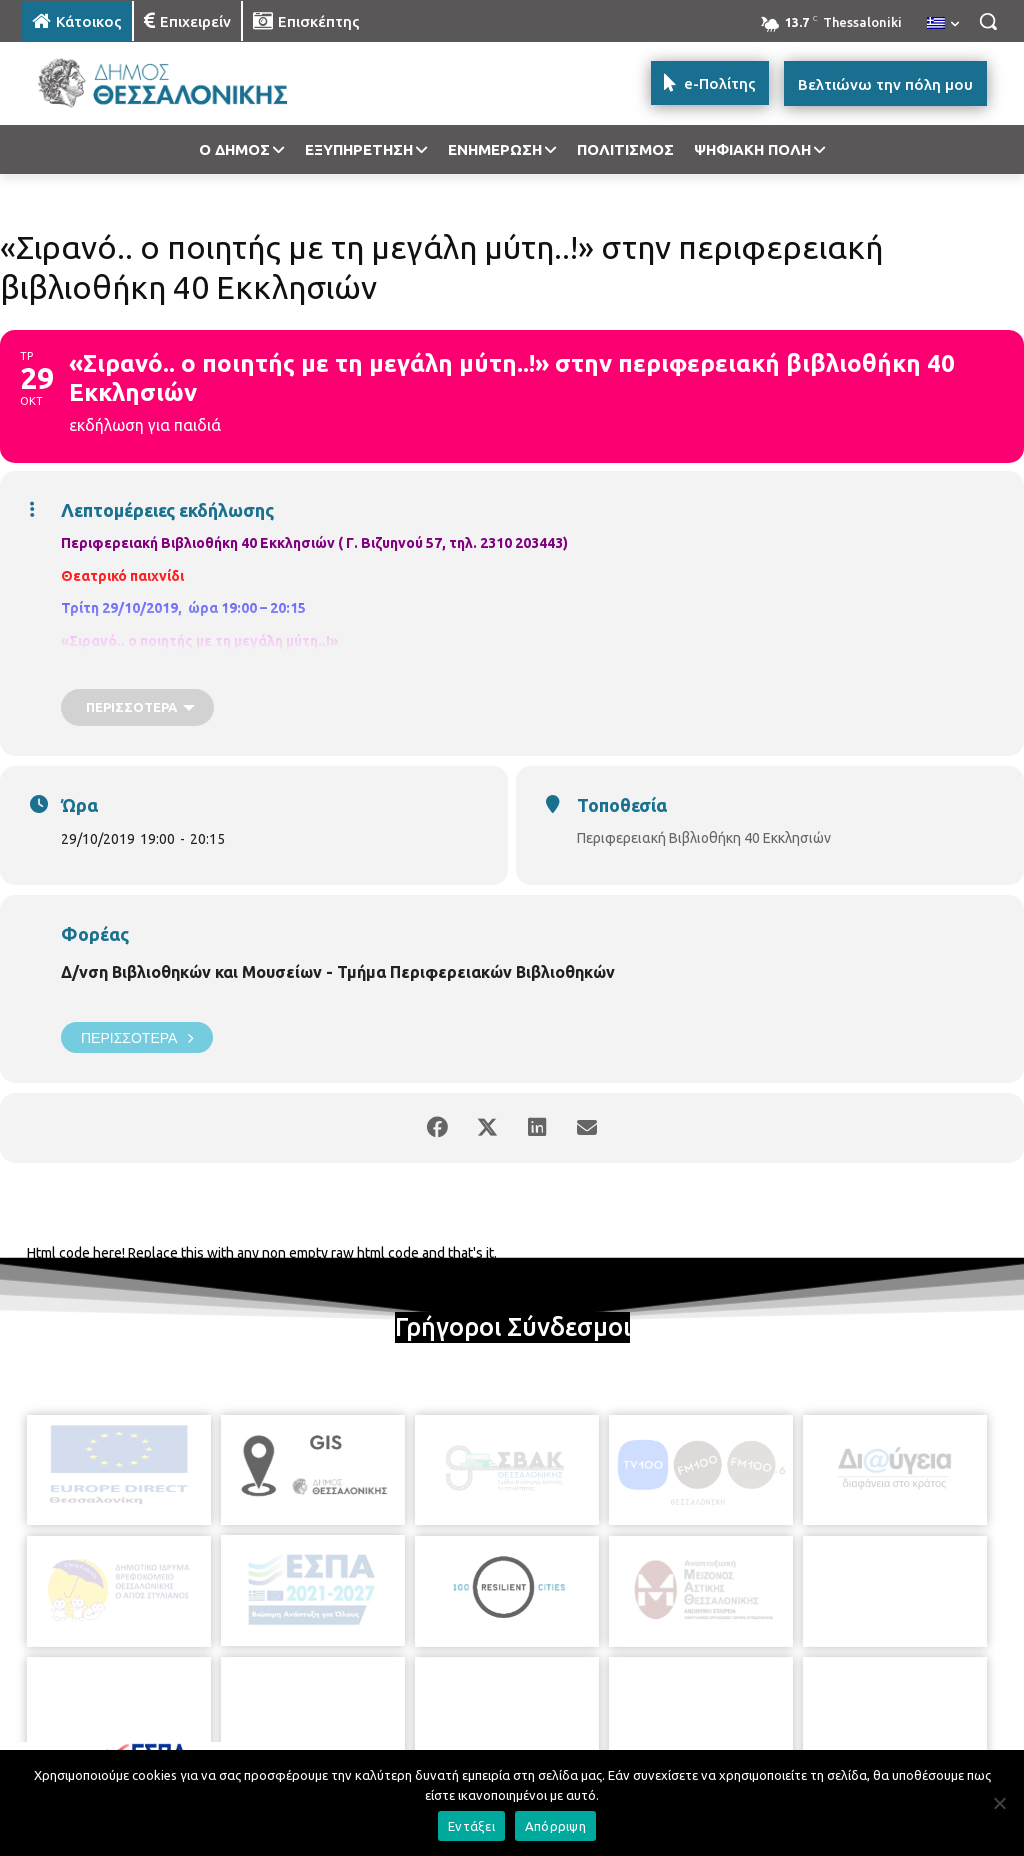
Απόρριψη (555, 1826)
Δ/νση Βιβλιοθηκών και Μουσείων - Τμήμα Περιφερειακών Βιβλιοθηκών (338, 972)
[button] (988, 21)
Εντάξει (471, 1826)
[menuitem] (943, 24)
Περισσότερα (137, 1037)
